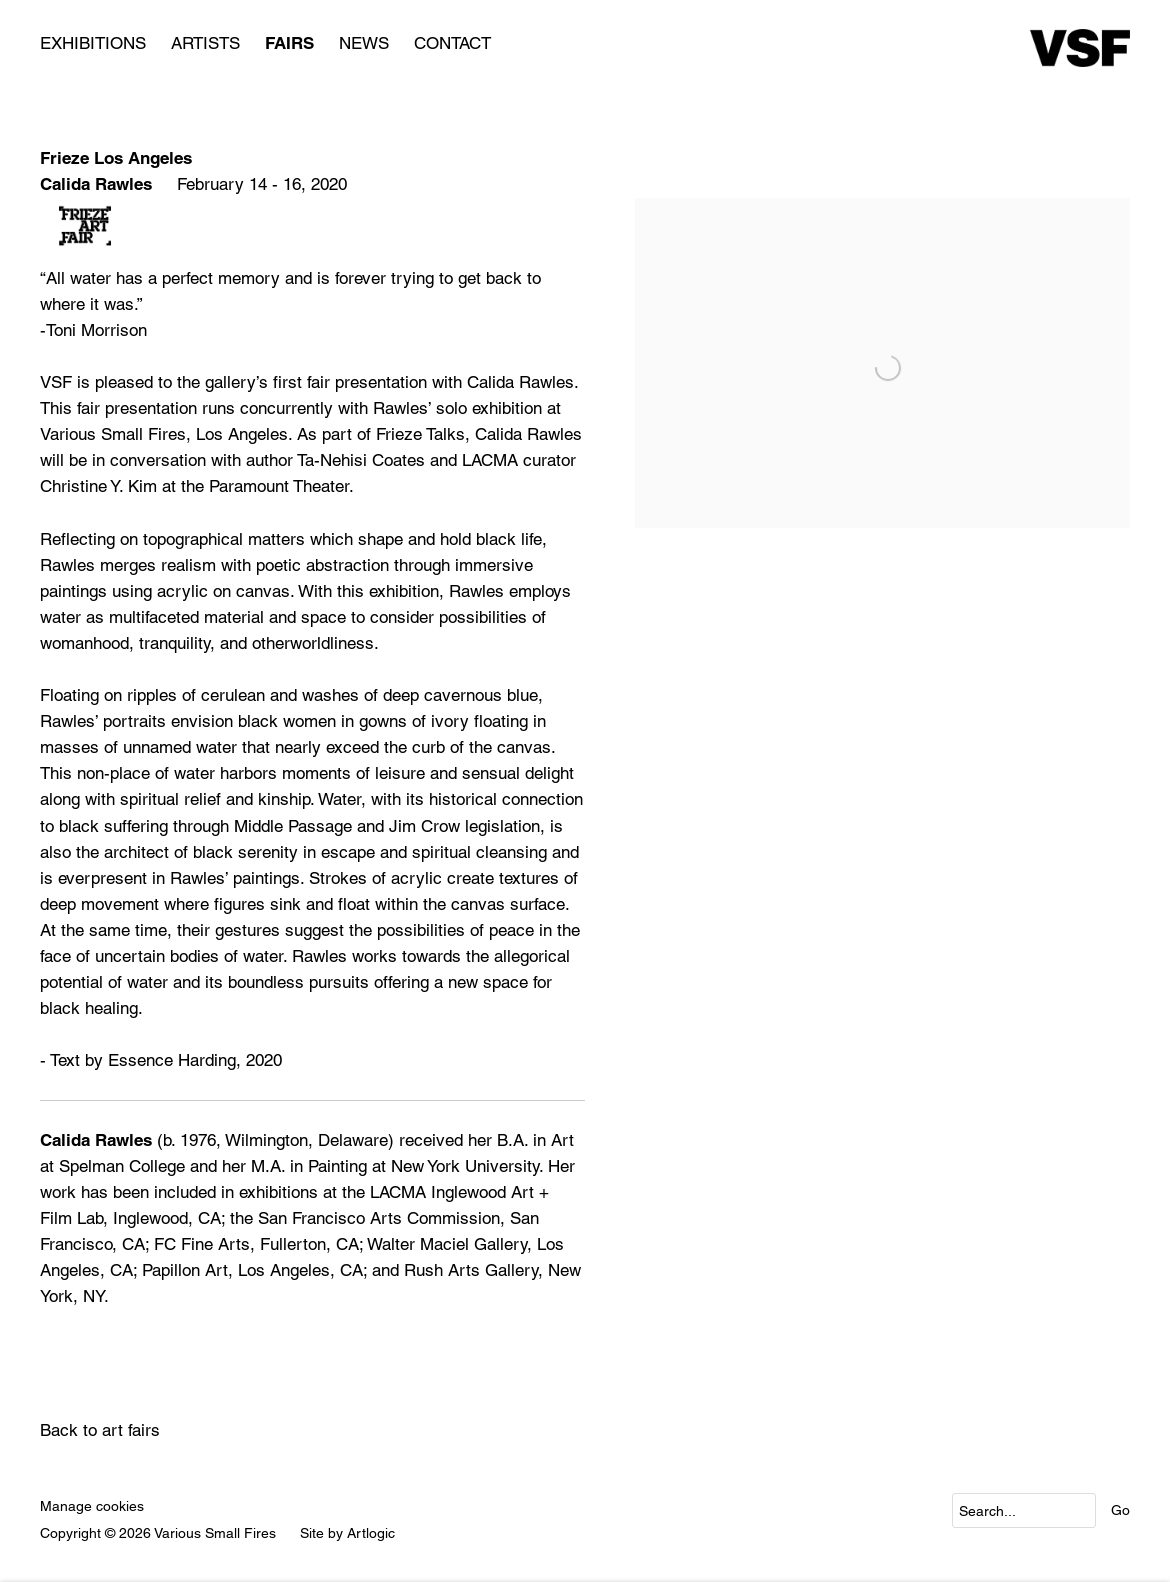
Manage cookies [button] (92, 1506)
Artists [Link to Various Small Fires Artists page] (205, 43)
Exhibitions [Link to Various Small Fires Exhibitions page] (93, 43)
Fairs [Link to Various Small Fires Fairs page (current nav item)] (289, 43)
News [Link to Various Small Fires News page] (364, 43)
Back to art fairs (100, 1430)
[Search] (1024, 1510)
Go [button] (1120, 1510)
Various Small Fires (1080, 48)
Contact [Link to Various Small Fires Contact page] (452, 43)
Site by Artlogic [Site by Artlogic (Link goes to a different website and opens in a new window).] (347, 1533)
